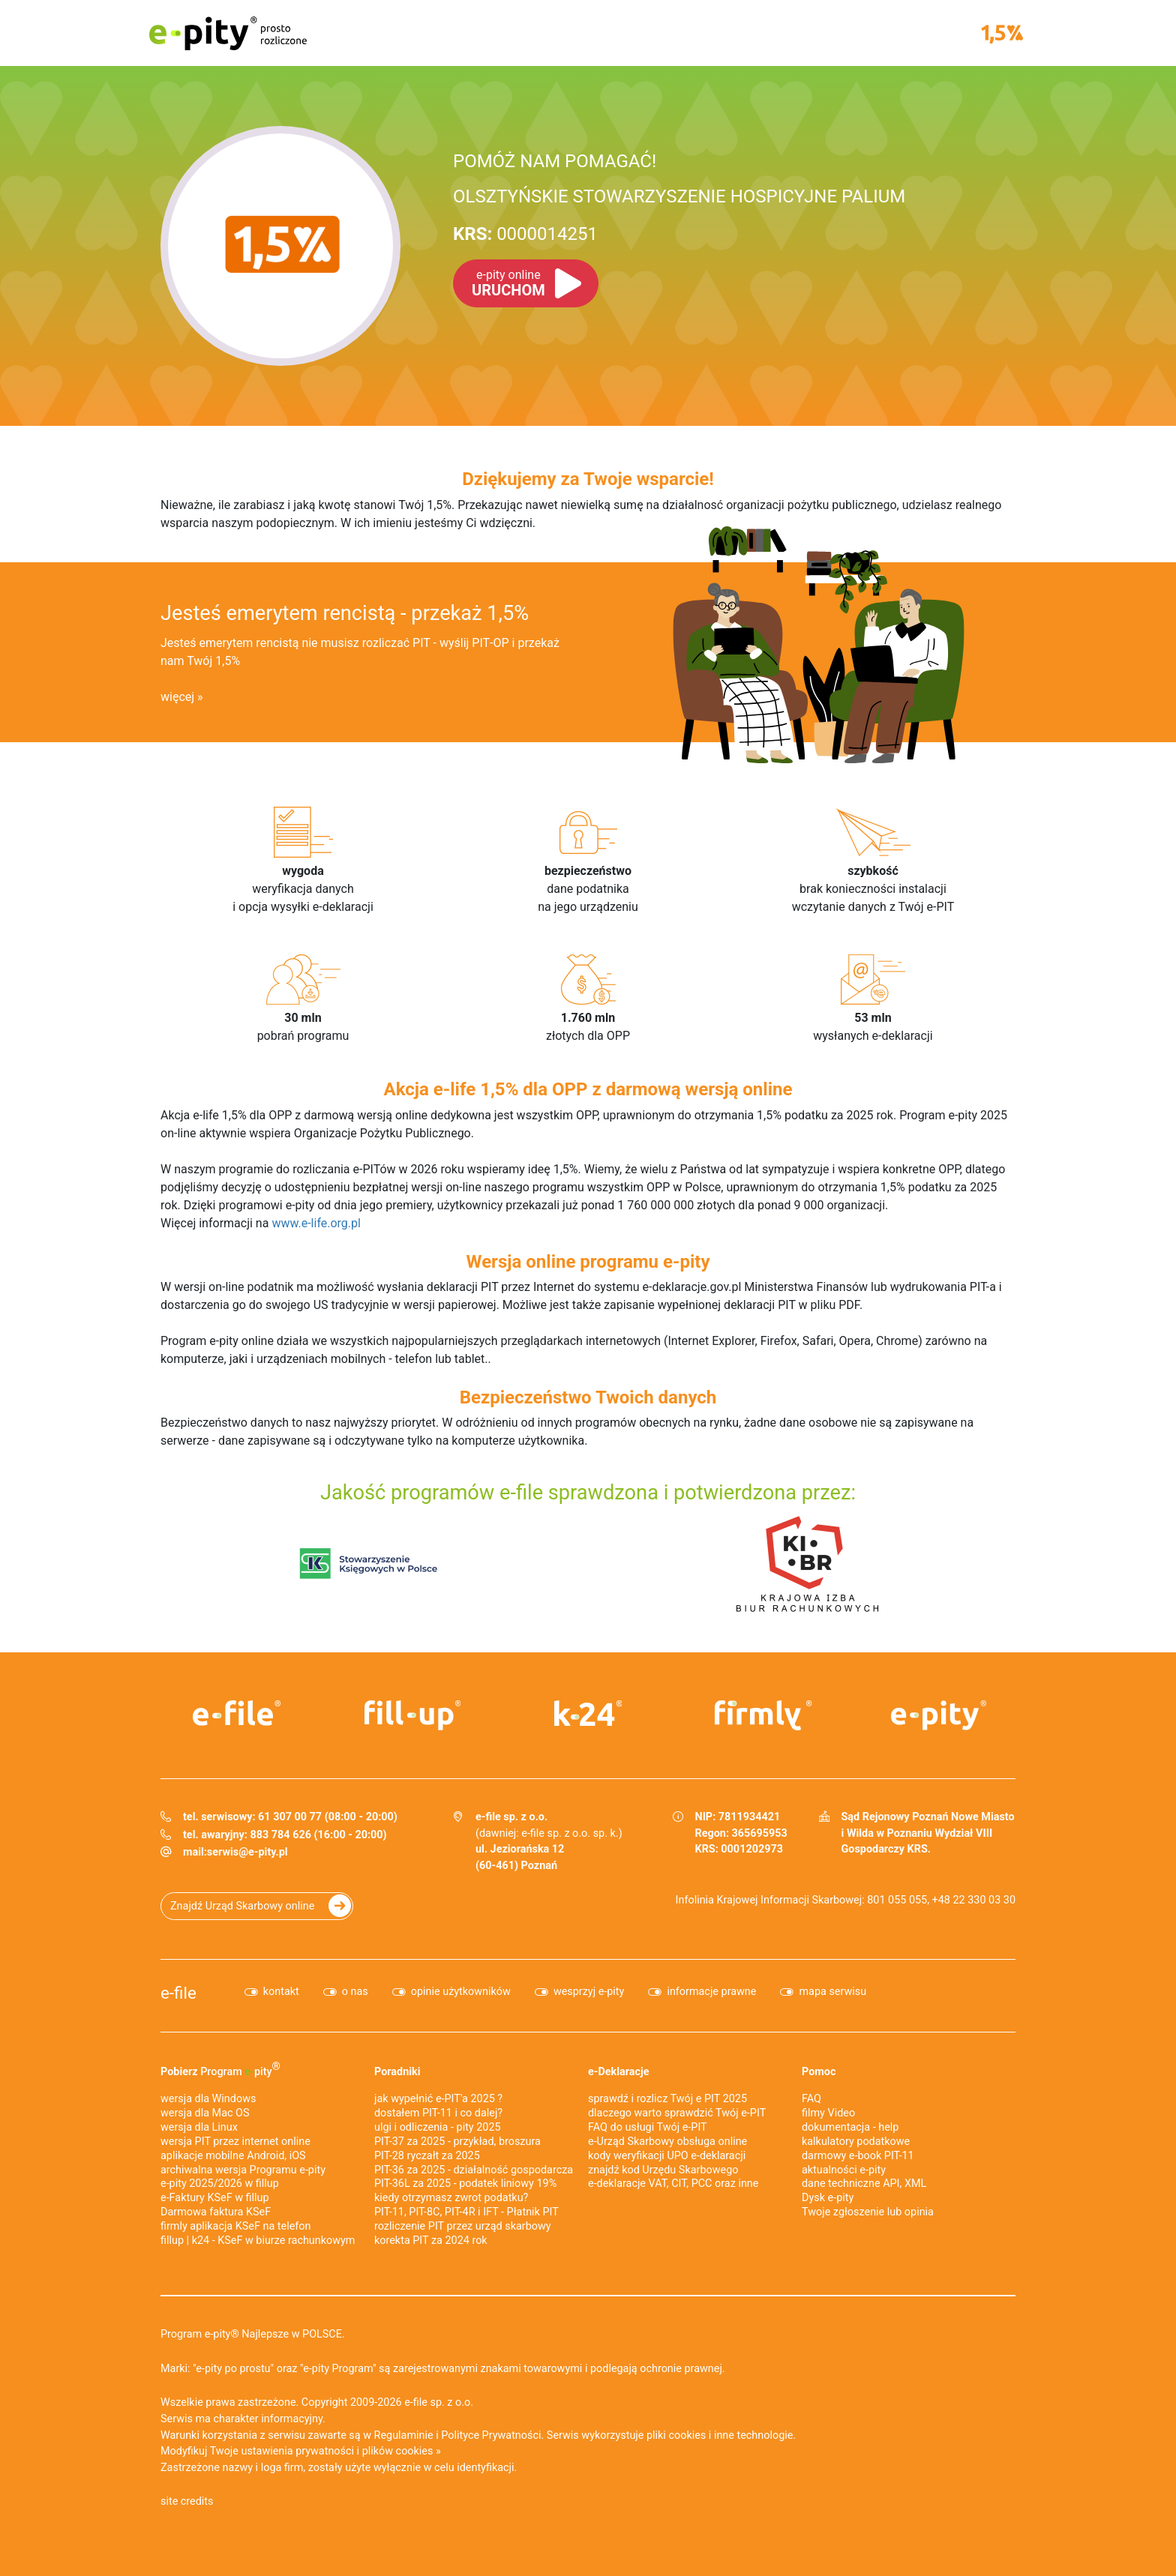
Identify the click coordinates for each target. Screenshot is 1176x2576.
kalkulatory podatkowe (856, 2141)
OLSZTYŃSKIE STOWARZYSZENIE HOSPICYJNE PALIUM (679, 196)
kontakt (281, 1991)
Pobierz (220, 2069)
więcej (177, 697)
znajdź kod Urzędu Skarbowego (663, 2170)
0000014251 (525, 233)
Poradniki (397, 2071)
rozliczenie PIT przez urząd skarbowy (462, 2226)
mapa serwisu (832, 1991)
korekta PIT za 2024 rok (431, 2240)
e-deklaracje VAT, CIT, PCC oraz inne (673, 2183)
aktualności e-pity (844, 2170)
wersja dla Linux (199, 2127)
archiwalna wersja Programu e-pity (243, 2170)
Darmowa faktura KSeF (215, 2212)
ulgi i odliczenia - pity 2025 (437, 2127)
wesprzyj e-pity (589, 1991)
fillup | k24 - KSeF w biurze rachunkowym (257, 2240)
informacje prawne (711, 1991)
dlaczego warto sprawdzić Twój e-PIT (677, 2113)
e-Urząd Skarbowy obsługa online (667, 2141)
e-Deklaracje (619, 2071)
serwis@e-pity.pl (247, 1852)
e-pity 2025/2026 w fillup (219, 2183)
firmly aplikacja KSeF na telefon (235, 2226)
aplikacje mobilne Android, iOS (233, 2155)
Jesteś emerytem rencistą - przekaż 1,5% (344, 613)
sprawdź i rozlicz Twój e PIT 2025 (667, 2098)
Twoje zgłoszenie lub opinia (868, 2212)
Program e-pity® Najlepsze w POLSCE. (252, 2334)
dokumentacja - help (850, 2127)
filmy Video (828, 2113)
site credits (187, 2501)
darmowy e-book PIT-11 (858, 2155)
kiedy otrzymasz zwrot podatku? (451, 2197)
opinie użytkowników (461, 1991)
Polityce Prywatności (491, 2435)
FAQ (811, 2098)
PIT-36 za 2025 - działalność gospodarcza (473, 2170)
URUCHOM (508, 283)
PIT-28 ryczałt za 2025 (427, 2155)
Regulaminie (404, 2435)
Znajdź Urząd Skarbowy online (242, 1906)
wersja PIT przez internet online (235, 2141)
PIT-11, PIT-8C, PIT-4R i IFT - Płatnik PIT (466, 2212)
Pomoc (819, 2071)
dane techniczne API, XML (864, 2183)
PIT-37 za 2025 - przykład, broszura (457, 2141)
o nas (355, 1991)
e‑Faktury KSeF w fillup (214, 2197)
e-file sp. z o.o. (438, 2402)
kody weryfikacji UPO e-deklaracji (667, 2155)
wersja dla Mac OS (205, 2113)
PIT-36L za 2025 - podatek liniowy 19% (465, 2183)
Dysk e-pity (828, 2197)
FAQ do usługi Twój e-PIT (647, 2127)
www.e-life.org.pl (316, 1223)
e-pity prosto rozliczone (228, 33)
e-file (178, 1992)
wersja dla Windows (208, 2098)
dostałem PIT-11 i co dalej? (438, 2113)
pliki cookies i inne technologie (719, 2435)
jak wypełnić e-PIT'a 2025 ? (438, 2098)
